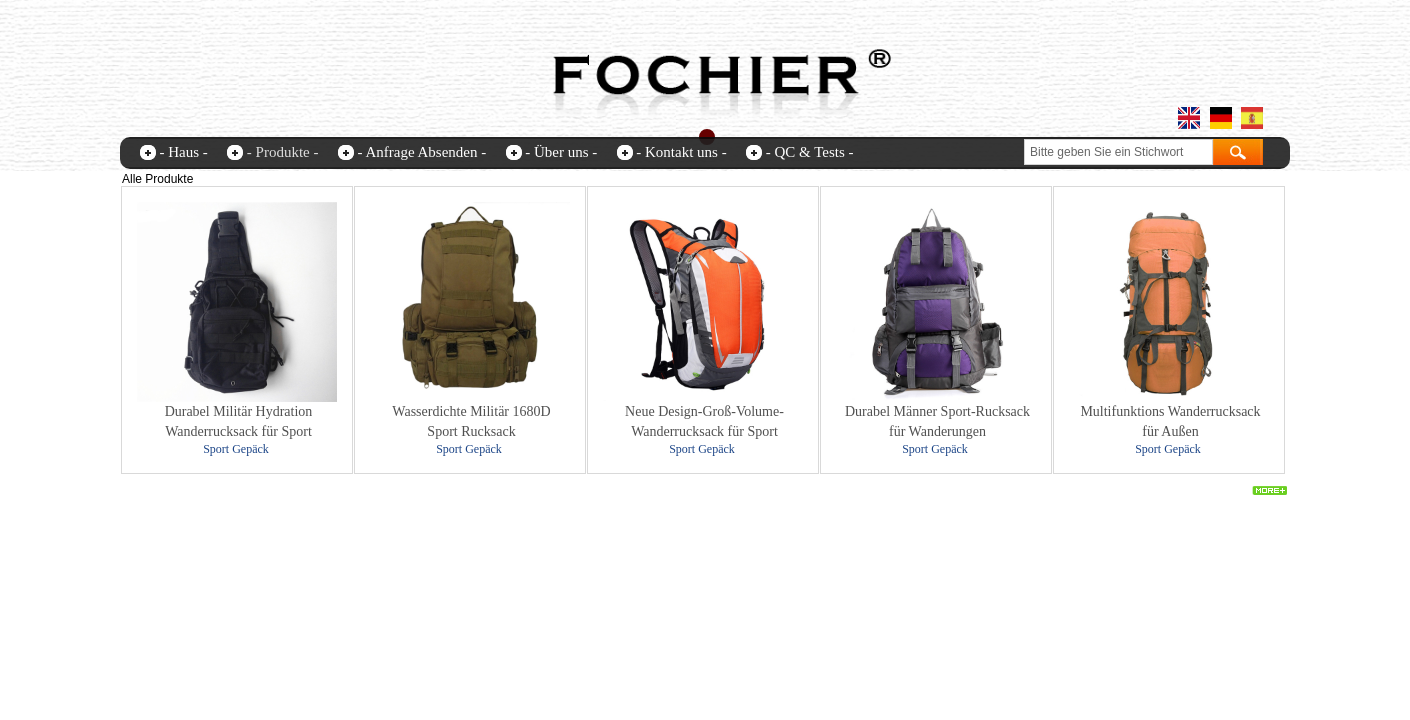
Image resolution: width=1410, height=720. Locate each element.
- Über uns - (561, 152)
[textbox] (1118, 152)
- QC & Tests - (810, 152)
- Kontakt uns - (681, 152)
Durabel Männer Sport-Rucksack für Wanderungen (937, 421)
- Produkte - (283, 152)
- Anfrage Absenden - (421, 152)
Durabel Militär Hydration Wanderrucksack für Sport (239, 421)
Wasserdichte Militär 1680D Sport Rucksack (471, 421)
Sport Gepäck (236, 449)
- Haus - (184, 152)
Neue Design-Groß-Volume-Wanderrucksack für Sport (704, 421)
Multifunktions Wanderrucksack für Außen (1170, 421)
